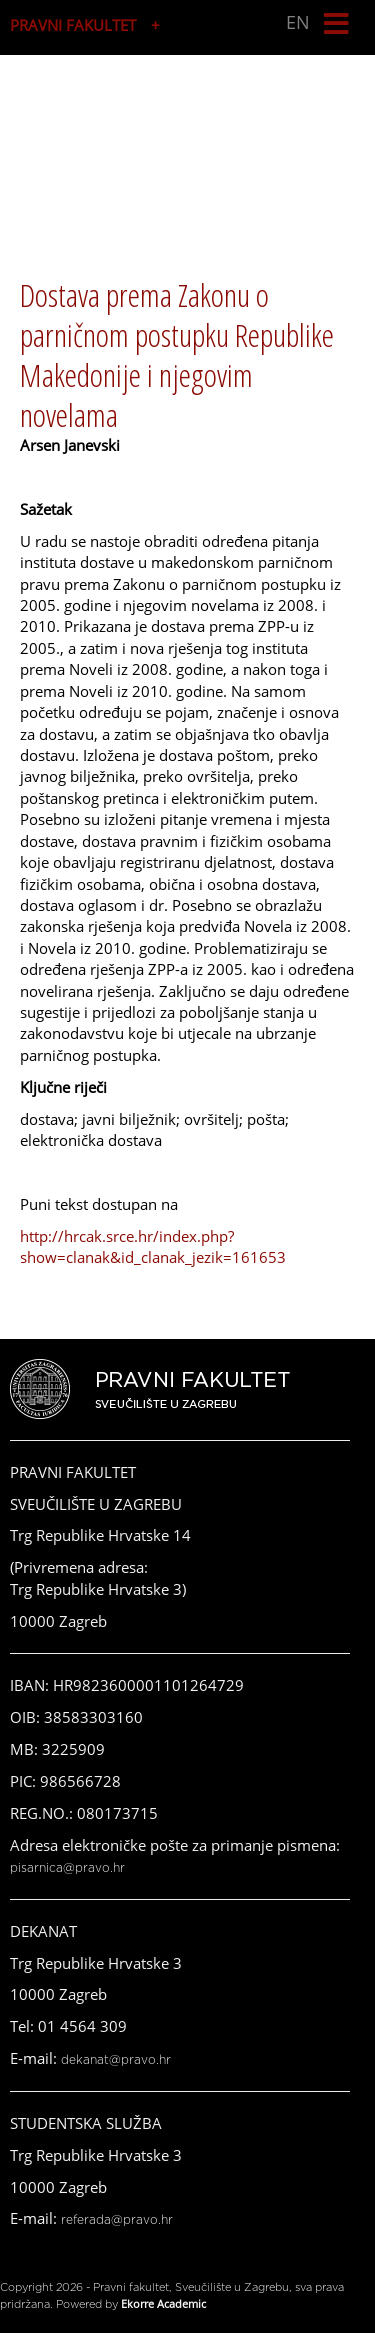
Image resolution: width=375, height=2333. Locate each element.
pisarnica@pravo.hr (67, 1868)
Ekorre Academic (163, 2303)
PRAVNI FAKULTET (73, 25)
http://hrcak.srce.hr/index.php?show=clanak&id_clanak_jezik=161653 (153, 1246)
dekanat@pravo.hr (116, 2060)
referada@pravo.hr (117, 2220)
